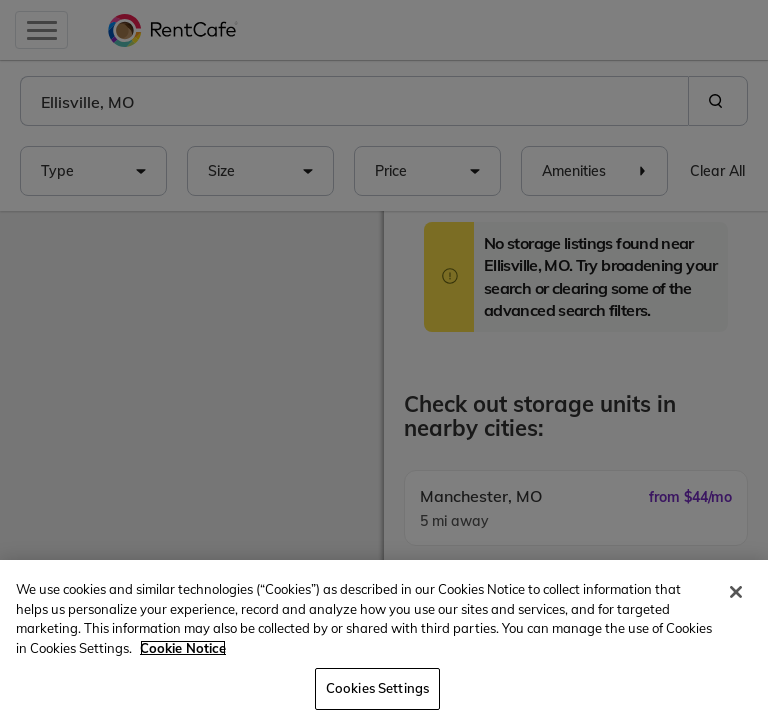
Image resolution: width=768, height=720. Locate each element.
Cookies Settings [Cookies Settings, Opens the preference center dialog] (377, 688)
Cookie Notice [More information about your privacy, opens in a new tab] (183, 648)
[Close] (736, 592)
